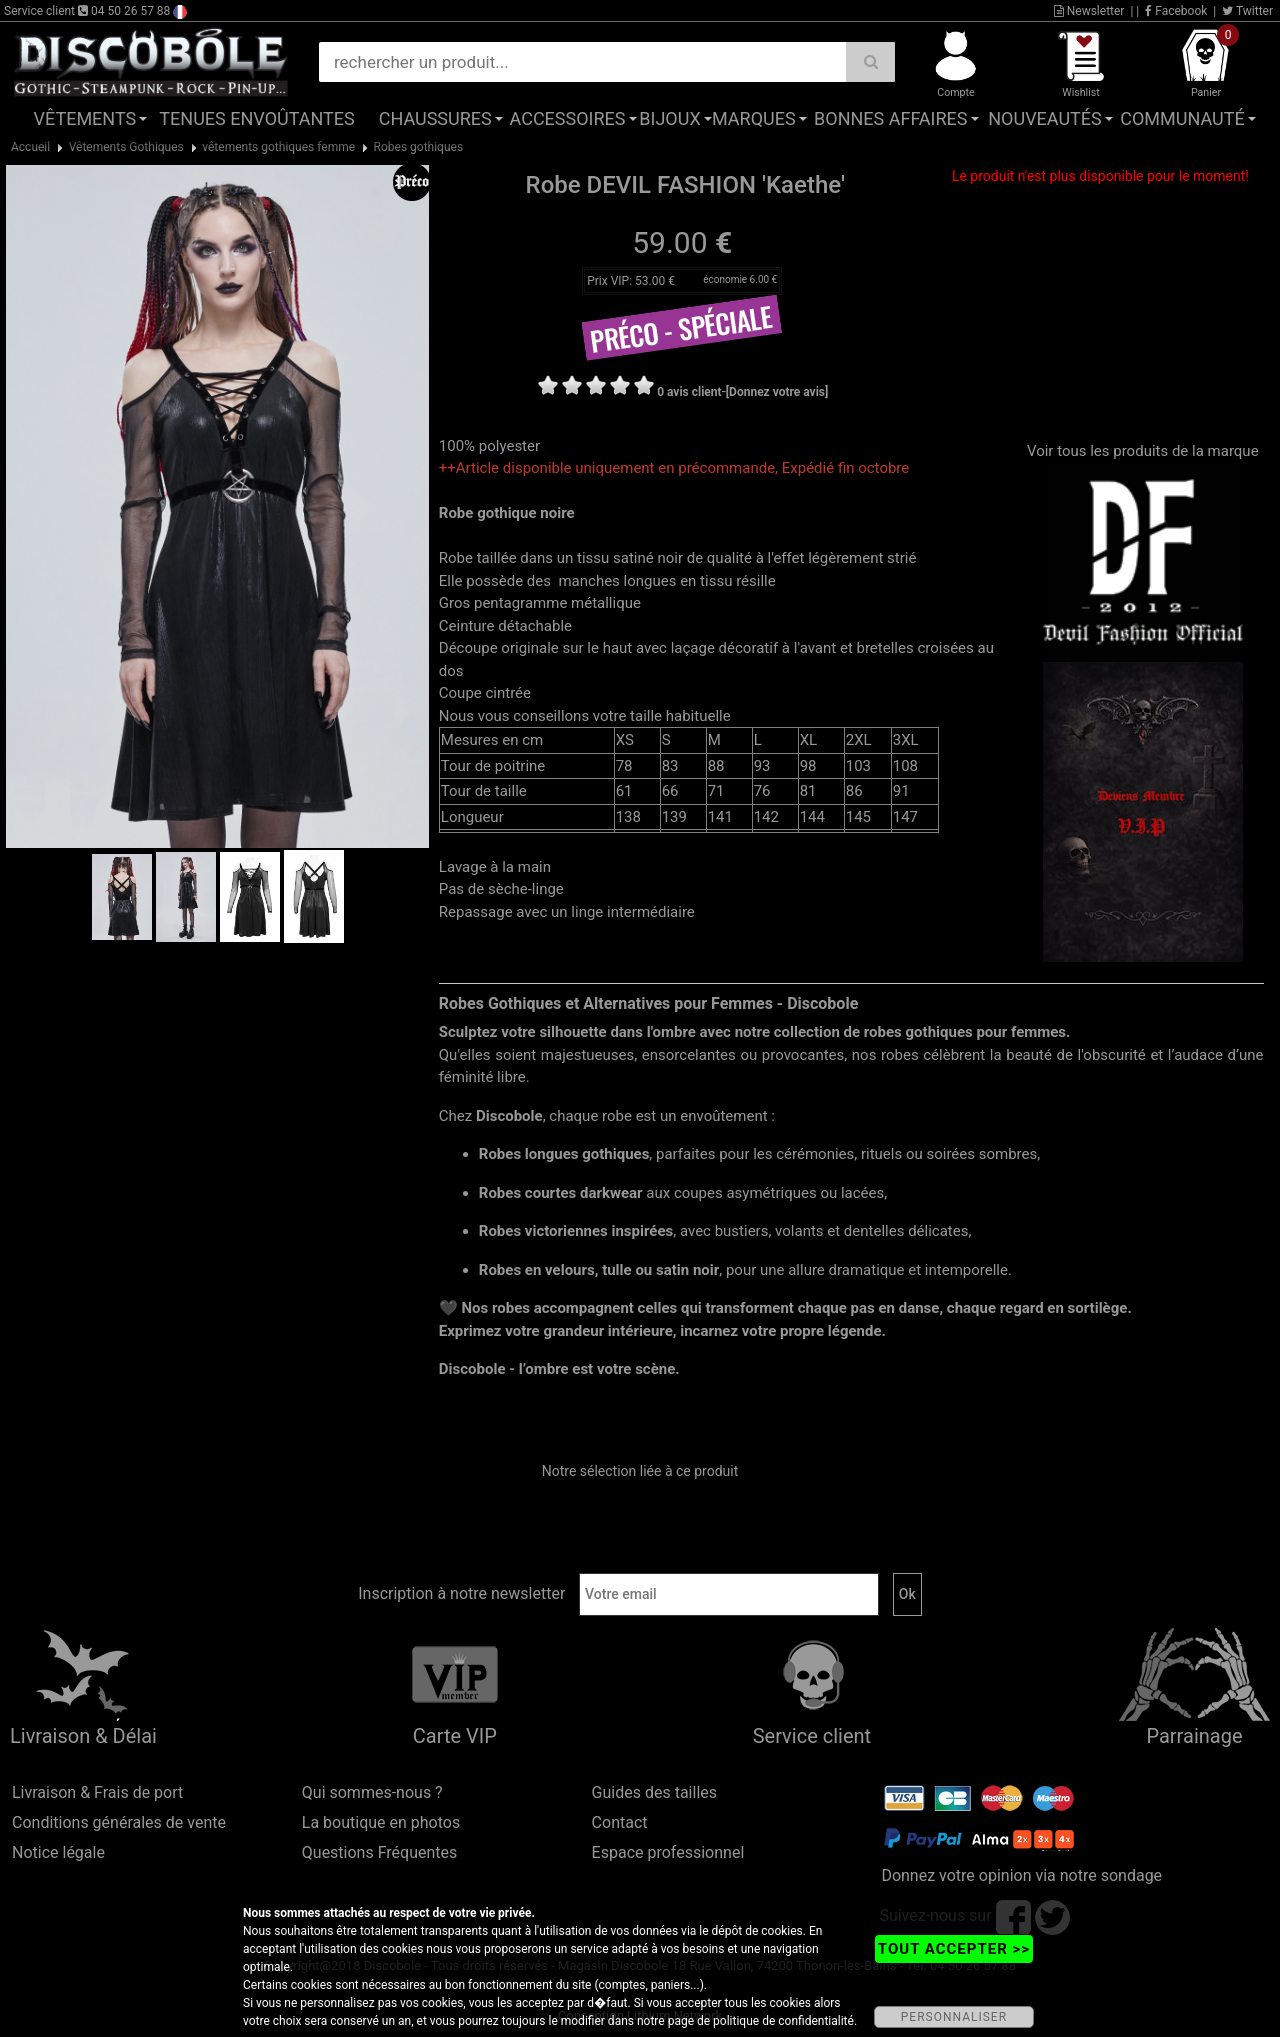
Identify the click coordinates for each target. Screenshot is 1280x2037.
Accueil (30, 147)
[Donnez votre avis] (777, 392)
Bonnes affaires (890, 118)
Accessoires (568, 118)
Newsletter (1089, 11)
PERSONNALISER (954, 2017)
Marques (754, 118)
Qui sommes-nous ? (372, 1792)
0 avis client (689, 392)
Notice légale (58, 1852)
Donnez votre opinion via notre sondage (1021, 1875)
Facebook (1176, 11)
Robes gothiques (419, 147)
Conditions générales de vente (119, 1822)
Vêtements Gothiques (126, 147)
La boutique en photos (381, 1822)
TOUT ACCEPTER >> (954, 1949)
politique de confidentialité (783, 2021)
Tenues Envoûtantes (256, 118)
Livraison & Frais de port (97, 1792)
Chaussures (435, 118)
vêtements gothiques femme (278, 147)
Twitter (1247, 11)
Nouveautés (1045, 118)
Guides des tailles (654, 1792)
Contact (620, 1822)
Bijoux (669, 118)
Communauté (1182, 118)
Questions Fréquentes (380, 1852)
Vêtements (85, 118)
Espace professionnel (668, 1852)
